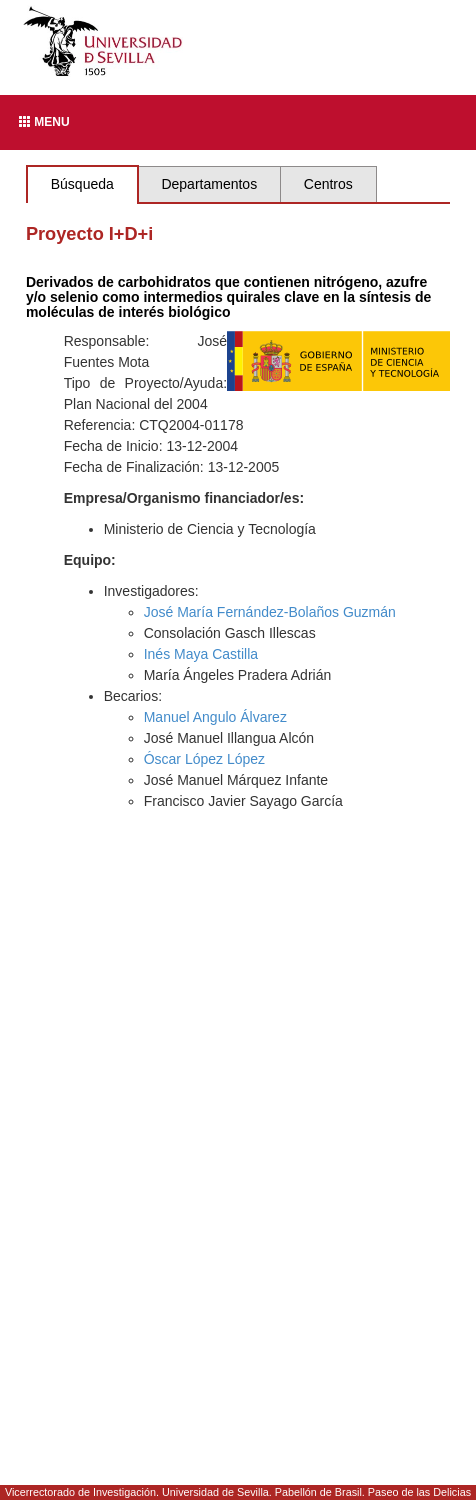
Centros (328, 184)
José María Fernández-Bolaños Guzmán (270, 612)
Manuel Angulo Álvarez (215, 717)
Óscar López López (204, 759)
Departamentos (209, 184)
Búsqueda (82, 184)
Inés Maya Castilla (201, 654)
